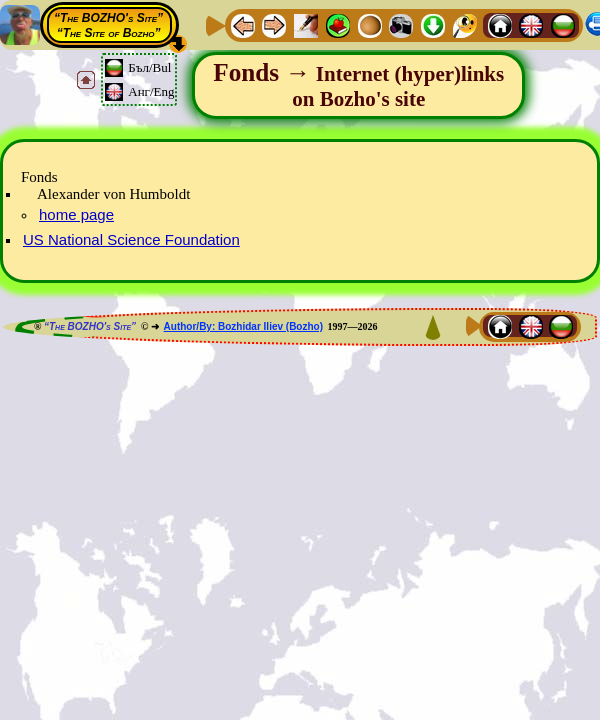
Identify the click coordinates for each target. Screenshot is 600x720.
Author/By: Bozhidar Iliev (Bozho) (243, 326)
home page (76, 214)
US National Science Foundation (131, 239)
